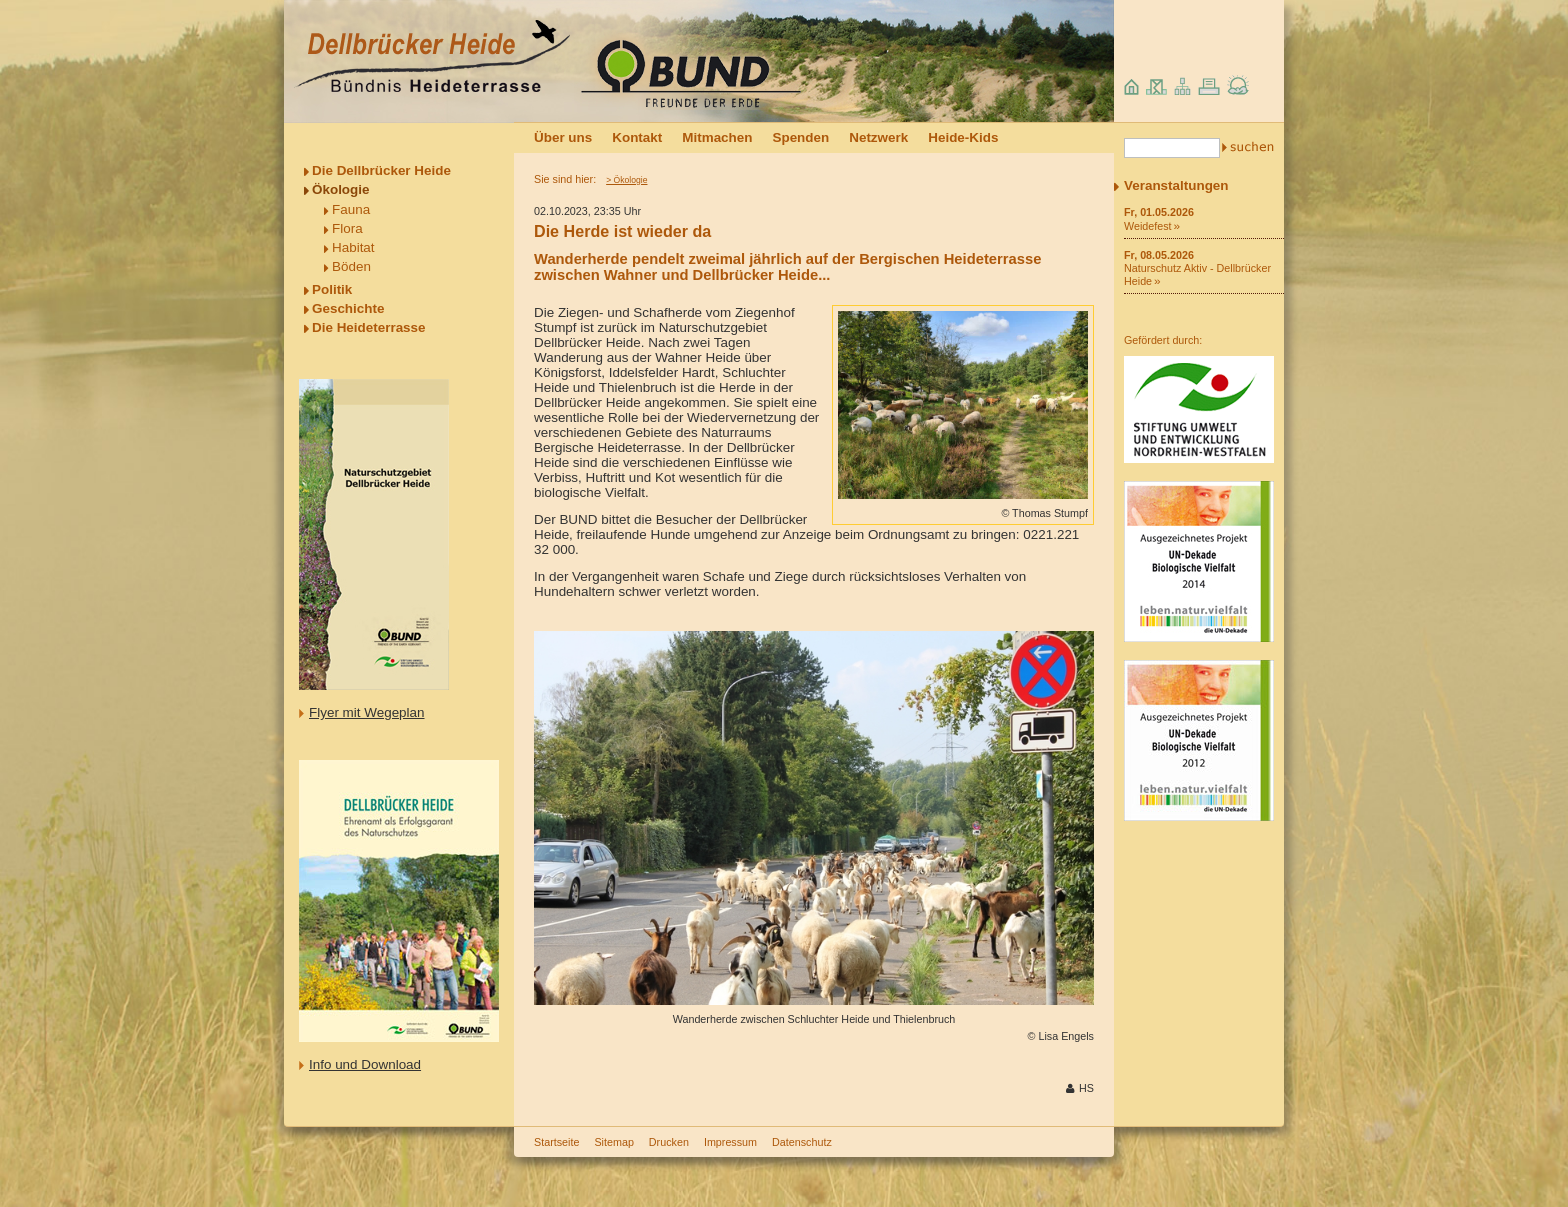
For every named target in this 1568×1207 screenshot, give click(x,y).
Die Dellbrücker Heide (381, 170)
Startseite (556, 1142)
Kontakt (637, 137)
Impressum (730, 1142)
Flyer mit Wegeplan (367, 712)
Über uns (563, 137)
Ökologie (341, 189)
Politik (332, 289)
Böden (351, 266)
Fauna (351, 209)
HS (1086, 1088)
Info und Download (365, 1064)
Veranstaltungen (1176, 185)
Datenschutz (802, 1142)
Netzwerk (878, 137)
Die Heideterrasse (369, 327)
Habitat (353, 247)
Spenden (800, 137)
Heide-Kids (963, 137)
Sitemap (613, 1142)
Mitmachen (717, 137)
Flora (347, 228)
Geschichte (348, 308)
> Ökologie (626, 180)
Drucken (669, 1142)
